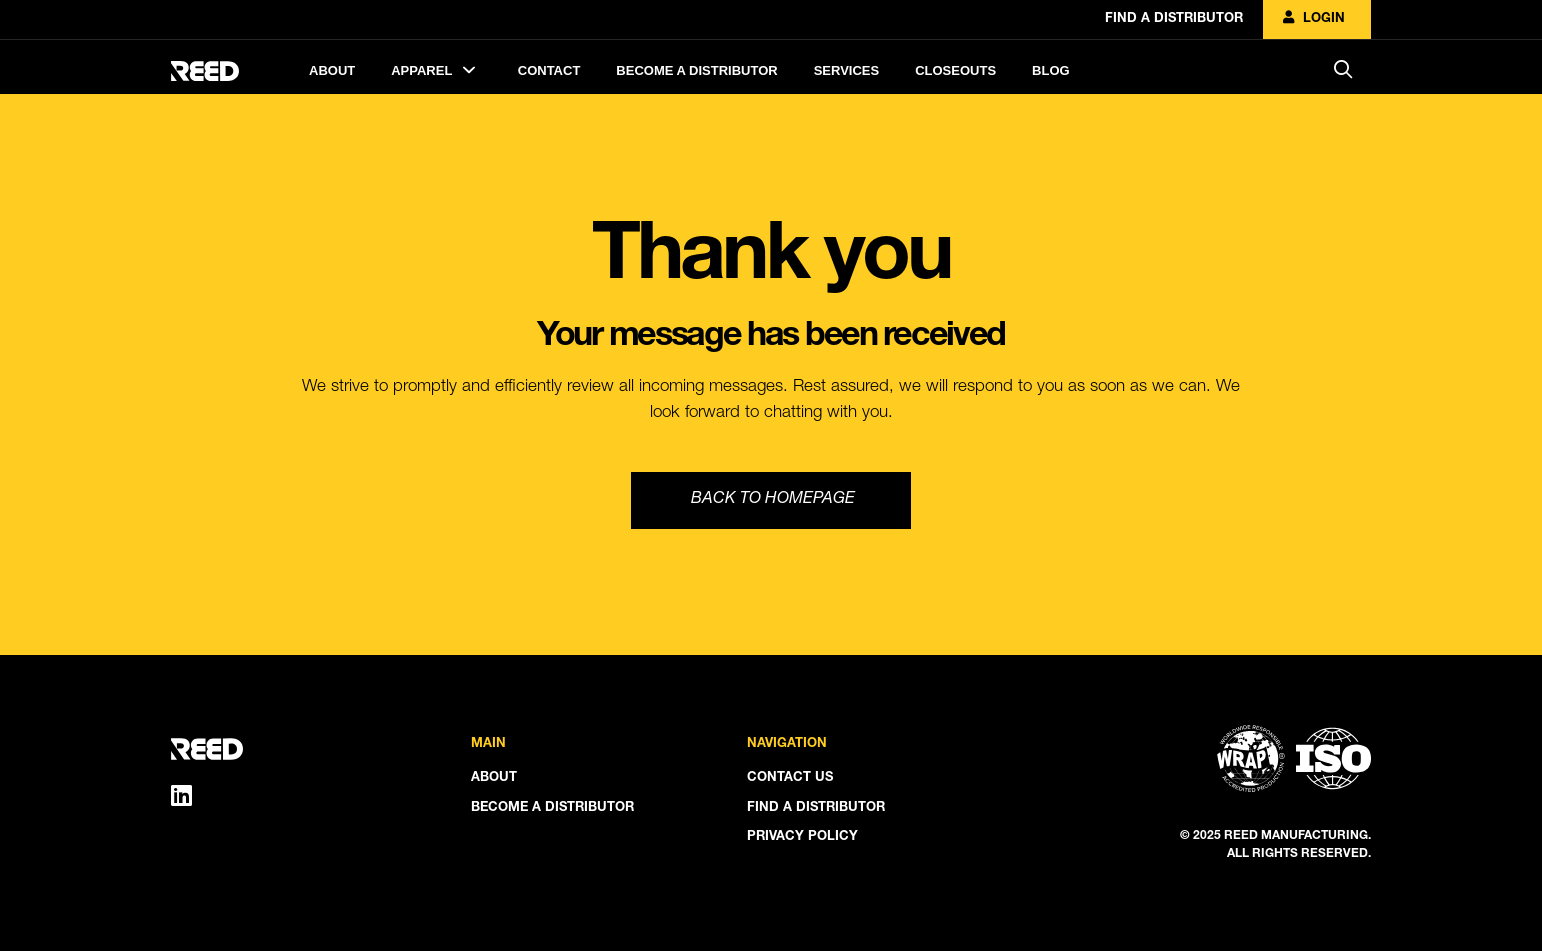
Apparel (436, 70)
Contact (549, 70)
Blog (1051, 70)
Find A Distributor (1174, 19)
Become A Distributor (696, 70)
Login (1314, 19)
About (332, 70)
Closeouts (955, 70)
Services (847, 70)
